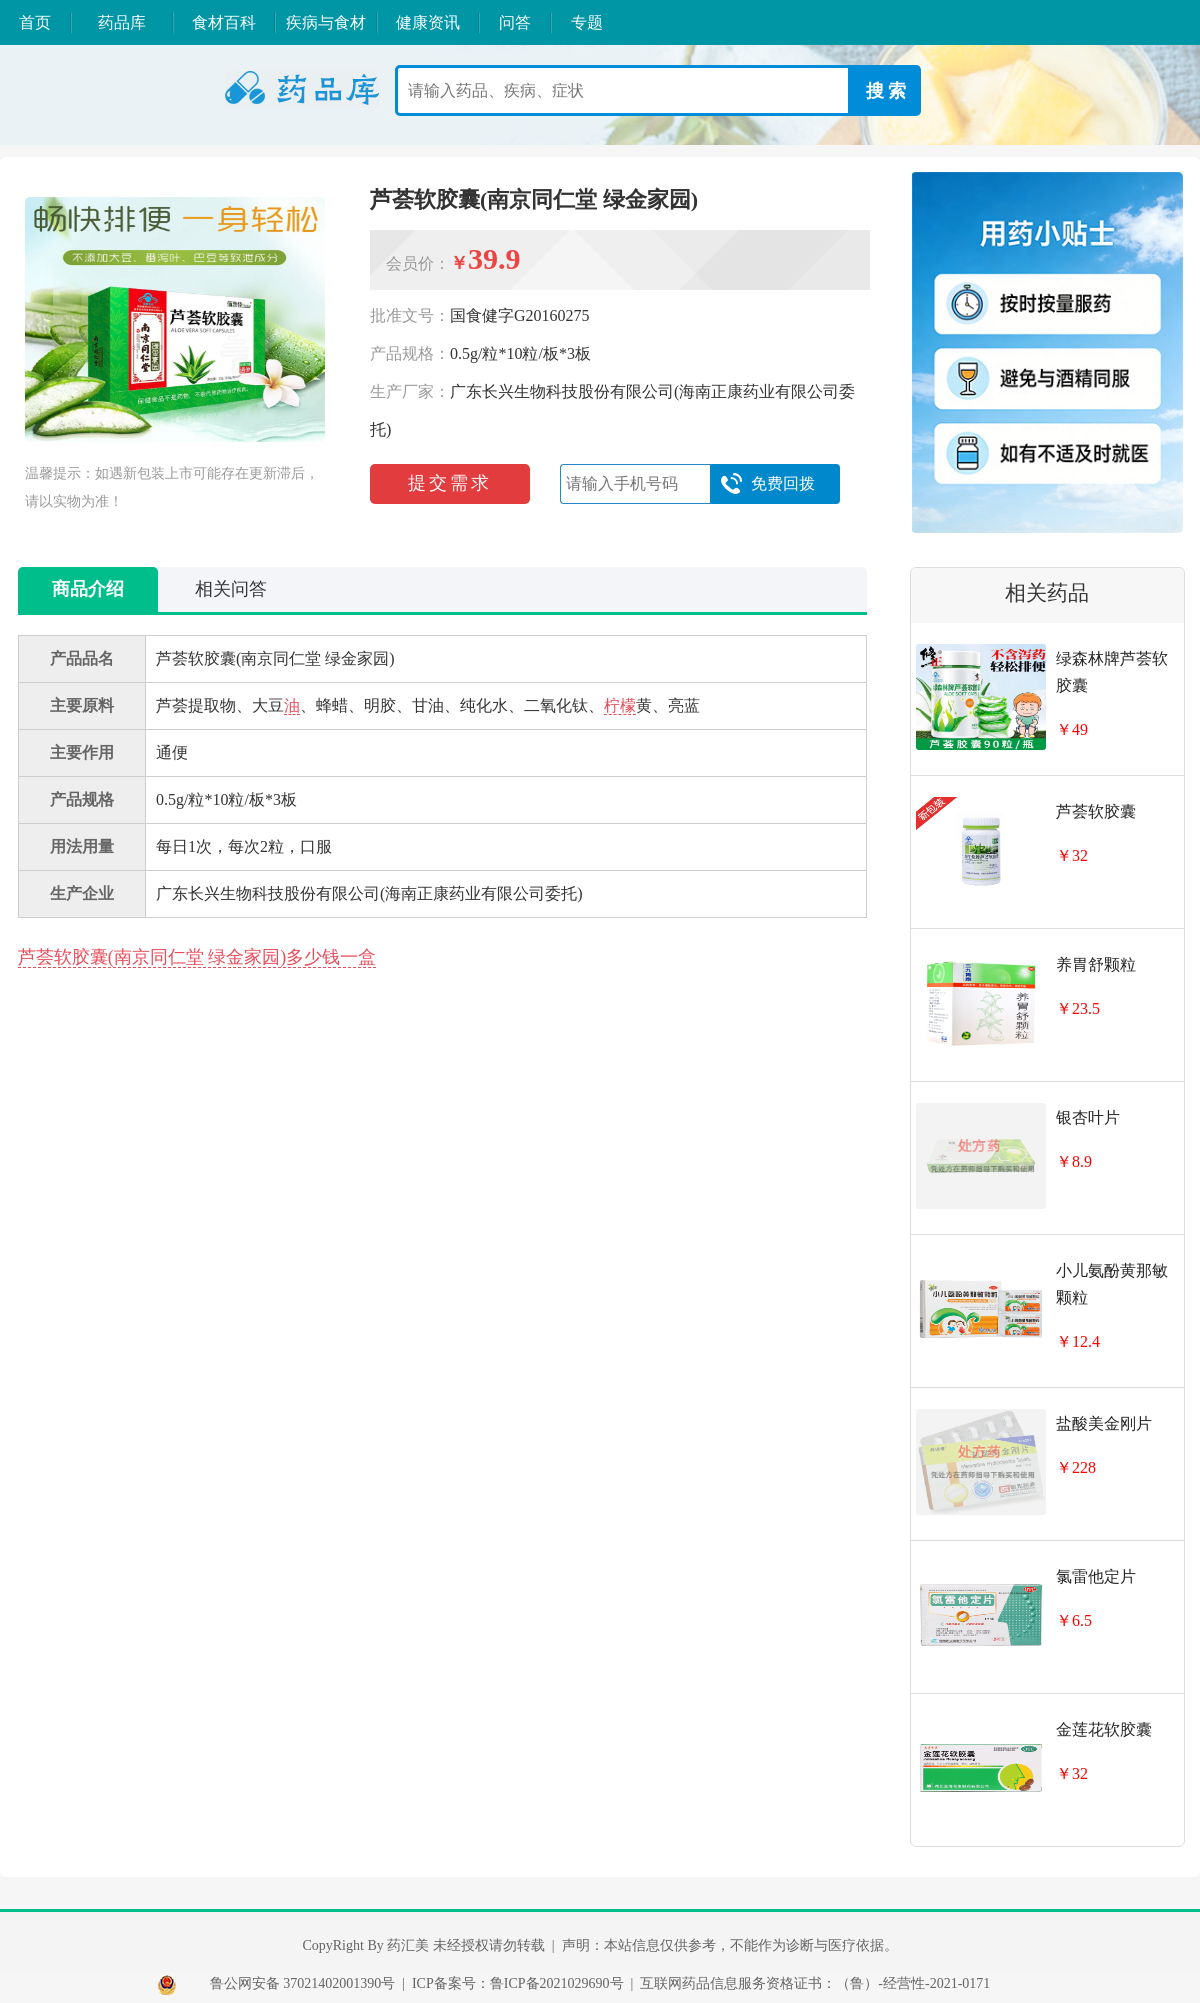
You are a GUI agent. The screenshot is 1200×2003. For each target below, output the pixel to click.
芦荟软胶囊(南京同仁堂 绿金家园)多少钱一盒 (197, 957)
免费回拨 (767, 484)
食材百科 (224, 22)
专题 (587, 22)
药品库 (122, 22)
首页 (35, 22)
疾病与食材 (326, 22)
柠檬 (620, 705)
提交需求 (450, 483)
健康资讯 (428, 22)
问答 (515, 22)
